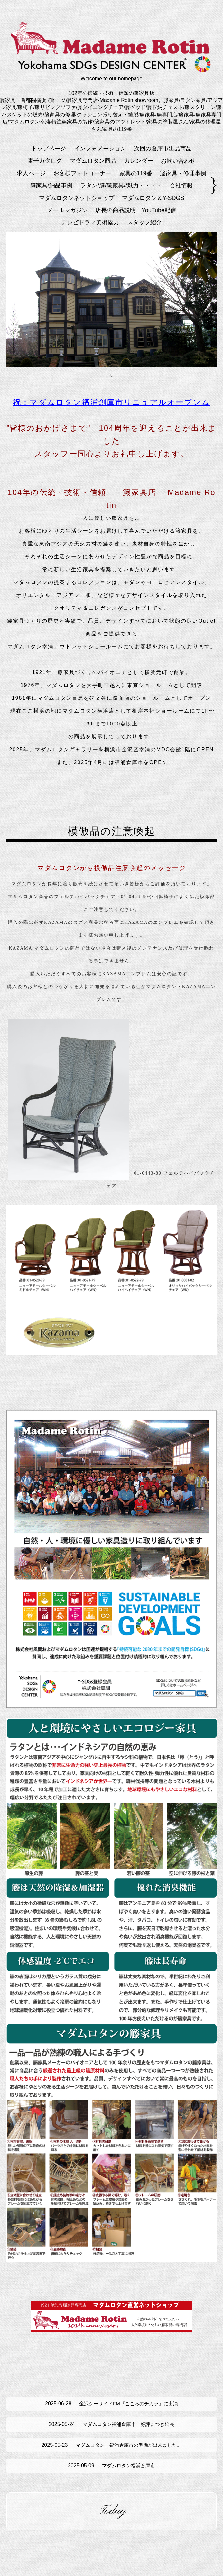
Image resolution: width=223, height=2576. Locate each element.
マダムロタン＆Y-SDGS (153, 198)
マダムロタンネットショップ (76, 198)
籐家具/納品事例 (51, 185)
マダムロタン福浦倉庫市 (111, 2478)
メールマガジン (67, 210)
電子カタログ (44, 161)
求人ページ (31, 173)
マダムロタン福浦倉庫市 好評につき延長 (111, 2430)
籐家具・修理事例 (183, 173)
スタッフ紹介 (144, 222)
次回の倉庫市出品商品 (163, 148)
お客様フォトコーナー (82, 173)
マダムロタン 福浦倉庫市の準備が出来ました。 (111, 2454)
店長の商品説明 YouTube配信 (135, 210)
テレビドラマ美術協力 (90, 222)
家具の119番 (135, 173)
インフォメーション (100, 148)
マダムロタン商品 (93, 161)
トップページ (48, 148)
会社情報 (181, 185)
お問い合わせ (178, 161)
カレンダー (138, 161)
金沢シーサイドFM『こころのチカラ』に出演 (111, 2407)
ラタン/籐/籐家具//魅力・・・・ (121, 185)
